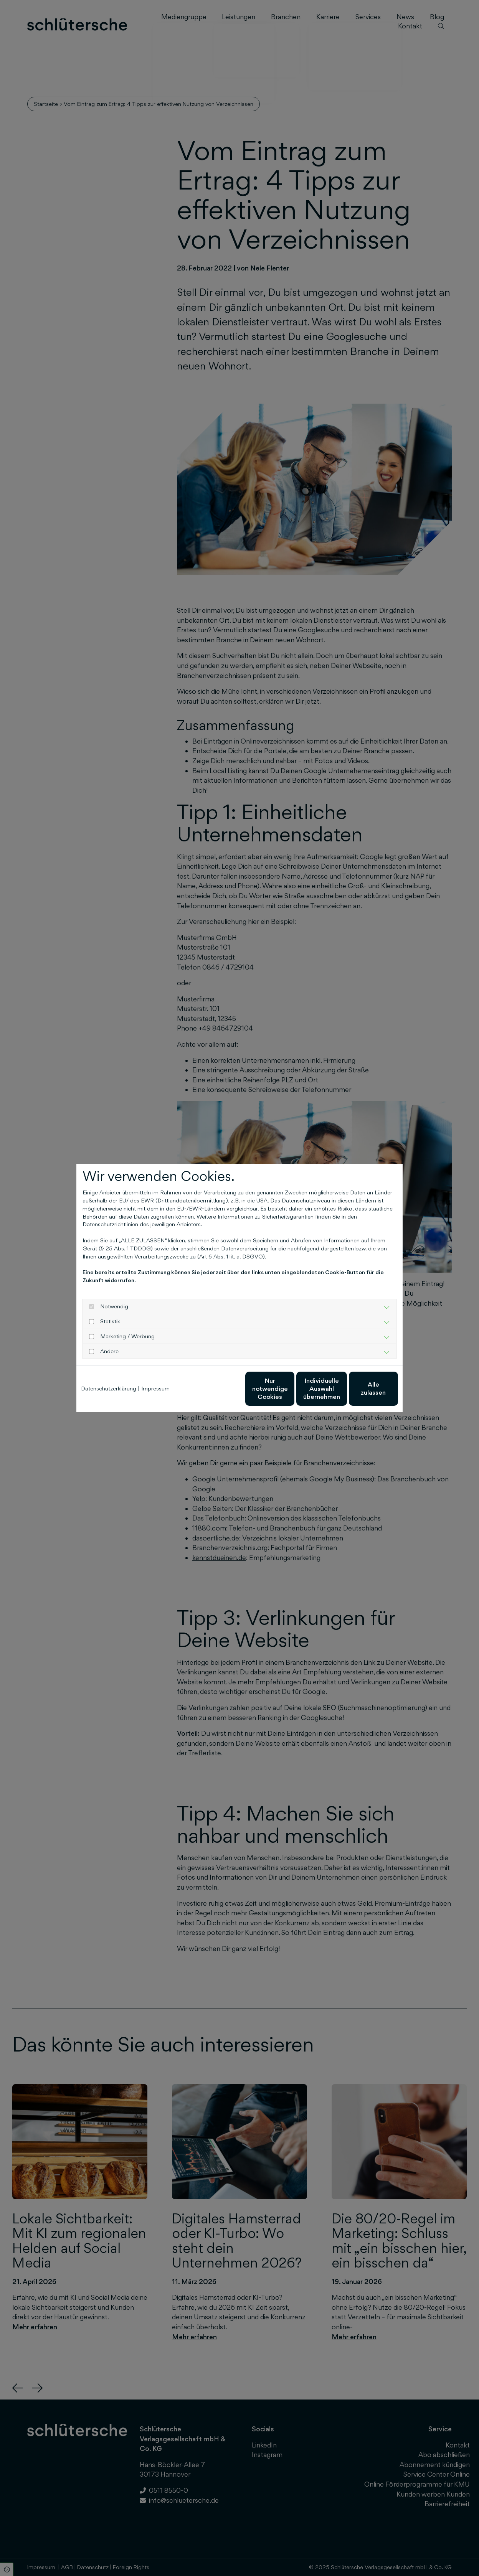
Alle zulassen (362, 1388)
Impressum (155, 1388)
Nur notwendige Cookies (216, 1388)
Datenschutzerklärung (108, 1388)
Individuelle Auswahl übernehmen (289, 1388)
